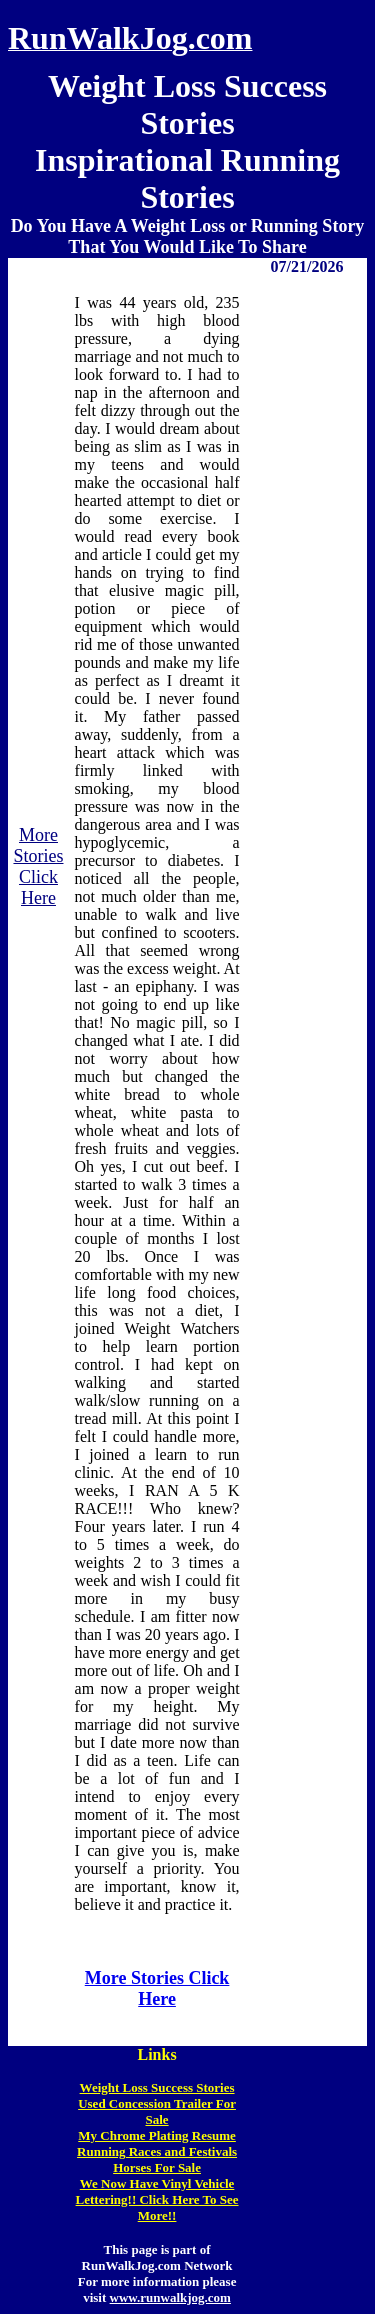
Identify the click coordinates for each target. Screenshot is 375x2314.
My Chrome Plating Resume (157, 2135)
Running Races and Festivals (157, 2151)
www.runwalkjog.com (170, 2297)
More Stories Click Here (38, 866)
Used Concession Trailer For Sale (157, 2111)
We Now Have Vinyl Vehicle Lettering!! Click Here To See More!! (157, 2199)
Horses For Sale (157, 2167)
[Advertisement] (307, 1104)
